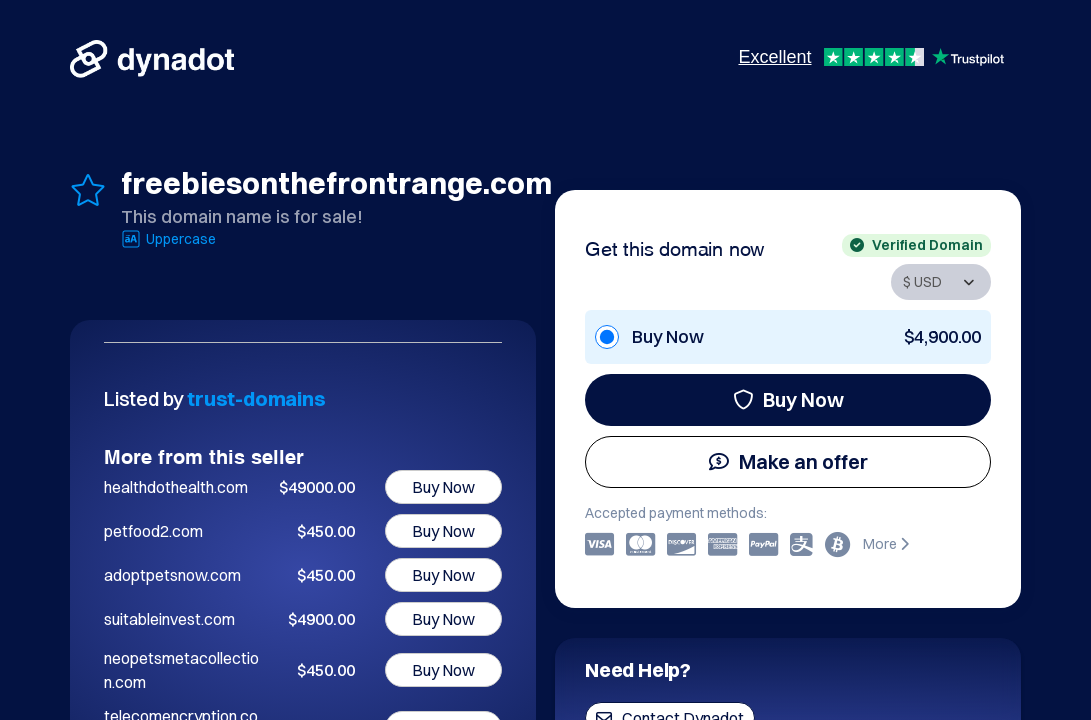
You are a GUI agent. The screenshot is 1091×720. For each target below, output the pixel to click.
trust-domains (256, 398)
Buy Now (788, 399)
